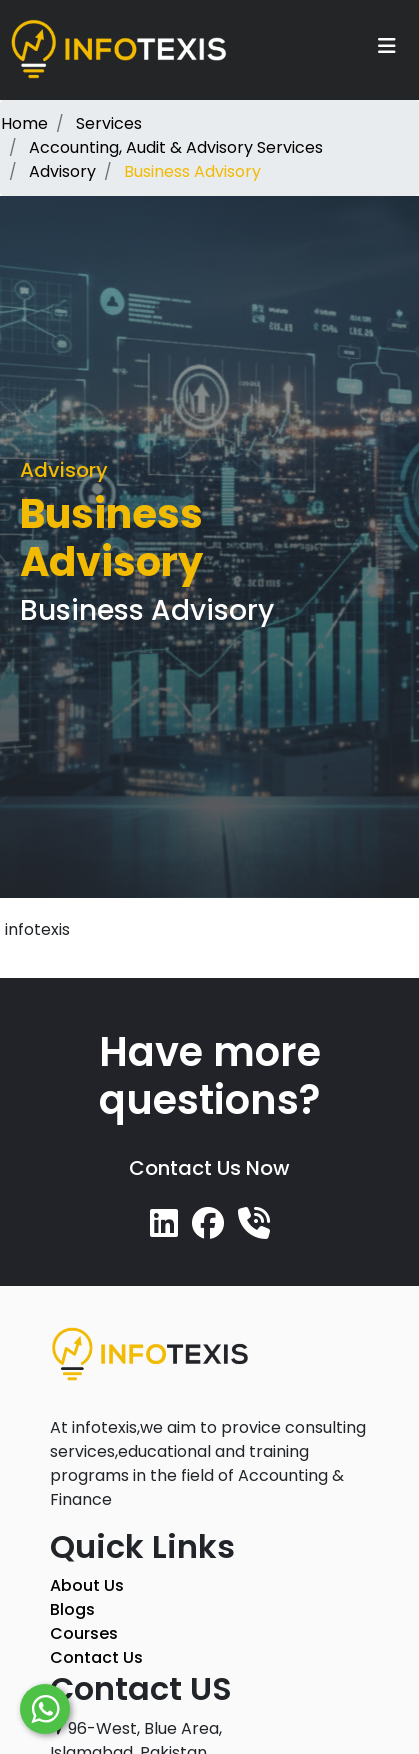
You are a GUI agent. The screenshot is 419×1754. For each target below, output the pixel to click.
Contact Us (96, 1657)
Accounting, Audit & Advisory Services (176, 147)
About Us (87, 1585)
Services (109, 123)
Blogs (72, 1609)
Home (24, 123)
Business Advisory (192, 171)
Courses (84, 1633)
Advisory (62, 171)
